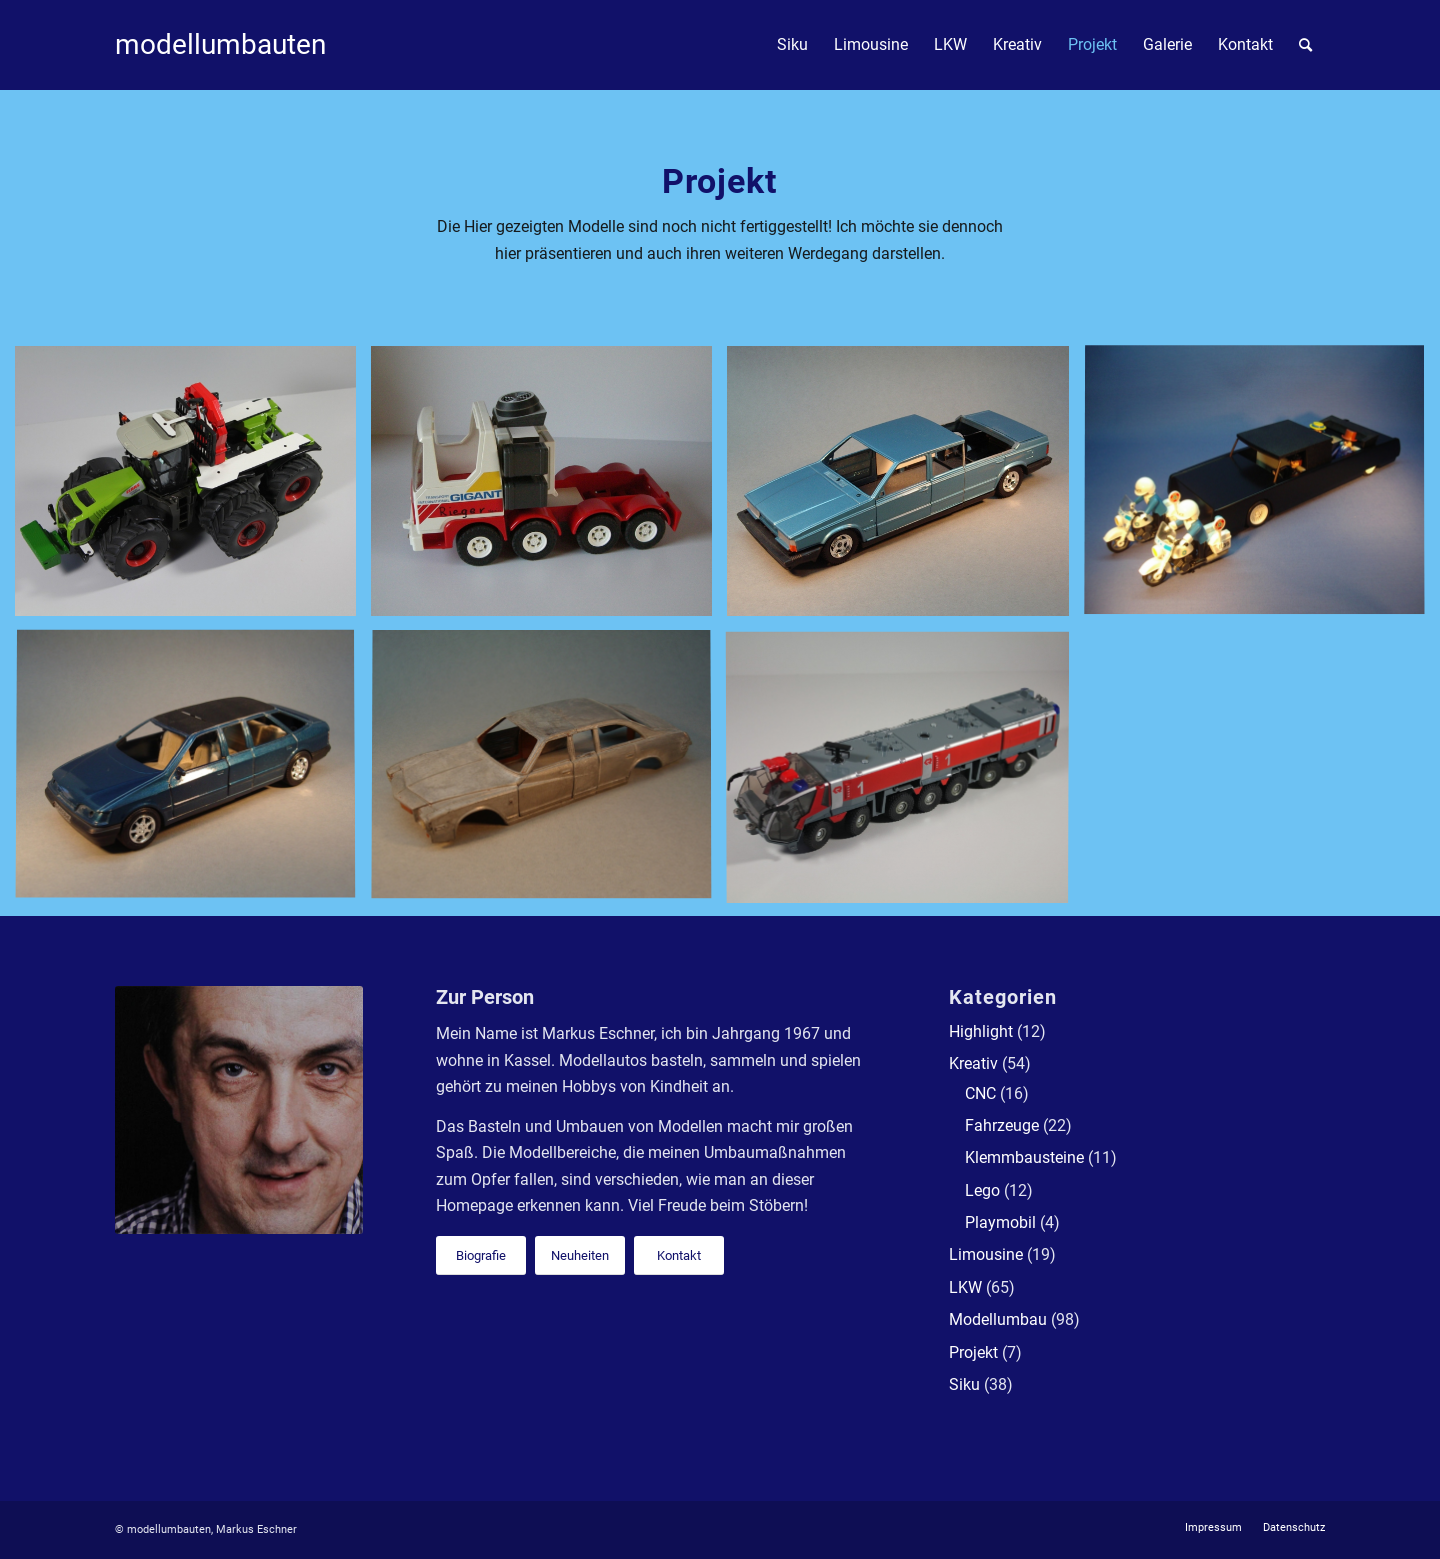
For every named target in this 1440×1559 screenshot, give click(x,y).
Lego (982, 1190)
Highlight (981, 1031)
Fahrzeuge (1002, 1125)
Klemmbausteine (1024, 1157)
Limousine (986, 1254)
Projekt (973, 1352)
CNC (980, 1093)
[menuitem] (792, 45)
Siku (964, 1384)
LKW (965, 1287)
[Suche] (1305, 45)
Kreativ (973, 1063)
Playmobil (1000, 1222)
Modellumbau (998, 1319)
